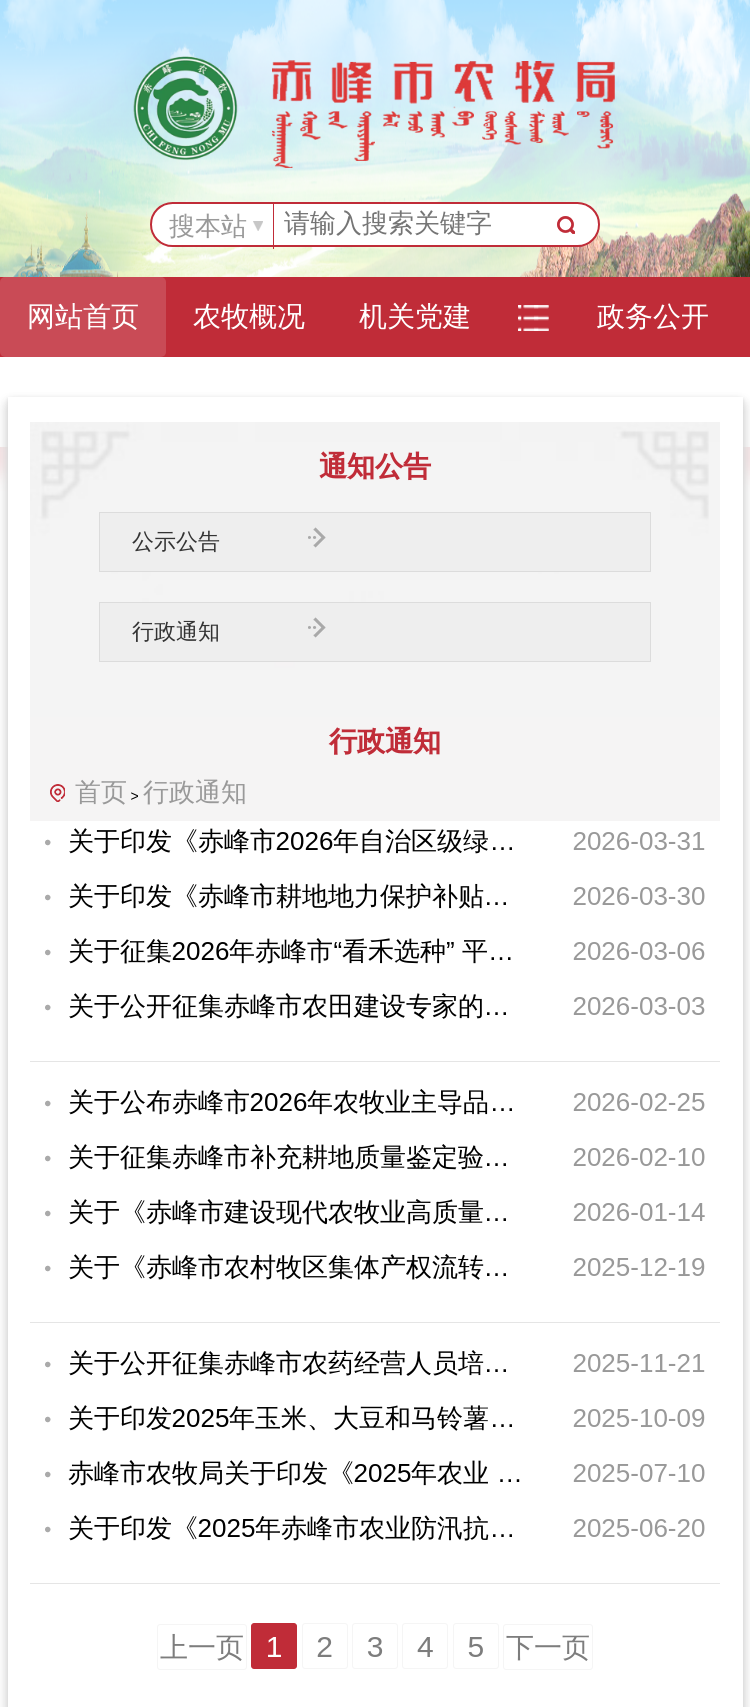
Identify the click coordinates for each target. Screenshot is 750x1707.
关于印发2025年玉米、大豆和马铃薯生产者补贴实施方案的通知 (296, 1418)
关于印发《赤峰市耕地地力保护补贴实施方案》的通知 (296, 896)
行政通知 (176, 631)
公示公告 (176, 541)
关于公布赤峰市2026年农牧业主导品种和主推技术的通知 (296, 1102)
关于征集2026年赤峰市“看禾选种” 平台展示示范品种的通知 (296, 951)
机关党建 (415, 316)
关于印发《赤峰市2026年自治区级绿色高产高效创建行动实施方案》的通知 (296, 841)
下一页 (548, 1647)
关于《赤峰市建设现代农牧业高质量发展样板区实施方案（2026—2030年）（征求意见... (296, 1212)
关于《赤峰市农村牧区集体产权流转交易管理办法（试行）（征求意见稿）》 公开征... (296, 1267)
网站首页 (83, 316)
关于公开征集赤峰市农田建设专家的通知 (296, 1006)
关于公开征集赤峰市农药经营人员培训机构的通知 (296, 1363)
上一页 (202, 1647)
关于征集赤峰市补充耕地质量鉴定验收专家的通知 (296, 1157)
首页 (101, 792)
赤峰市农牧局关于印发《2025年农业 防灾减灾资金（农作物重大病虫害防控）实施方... (296, 1473)
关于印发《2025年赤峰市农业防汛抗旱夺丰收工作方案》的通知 (296, 1528)
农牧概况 (249, 316)
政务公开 (653, 316)
